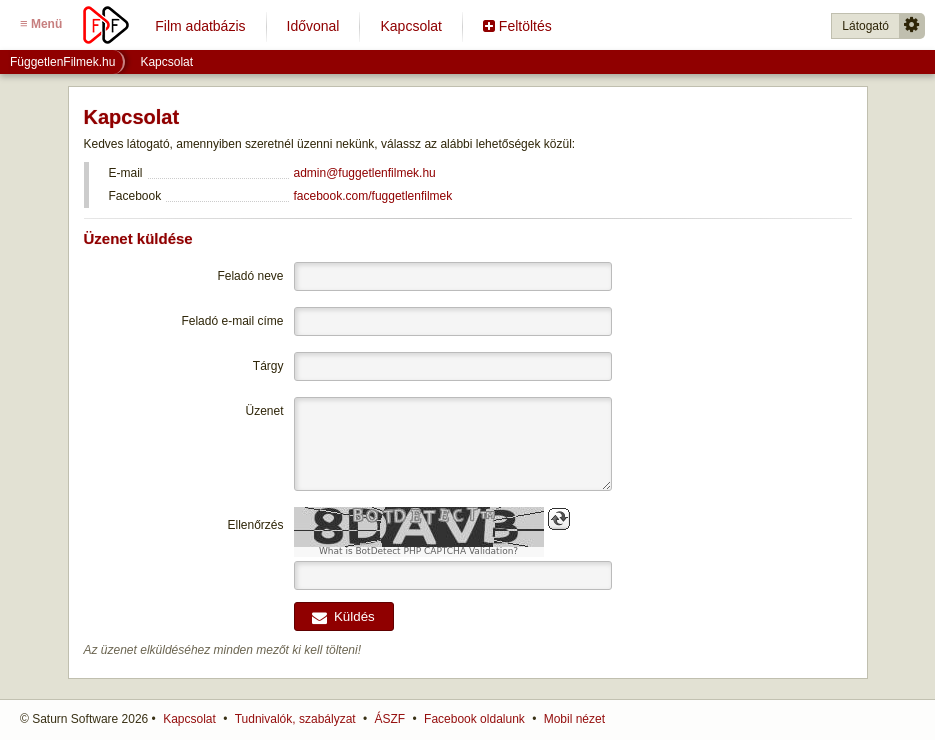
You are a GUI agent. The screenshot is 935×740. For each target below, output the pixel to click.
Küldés (343, 617)
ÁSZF (390, 719)
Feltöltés (517, 26)
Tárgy (268, 366)
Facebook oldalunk (474, 719)
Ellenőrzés (255, 525)
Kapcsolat (410, 26)
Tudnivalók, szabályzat (295, 719)
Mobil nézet (574, 719)
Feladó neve (250, 276)
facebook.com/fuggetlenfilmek (373, 196)
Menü (41, 23)
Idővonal (313, 26)
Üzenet (264, 411)
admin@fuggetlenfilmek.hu (365, 173)
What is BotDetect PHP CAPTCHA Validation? (418, 551)
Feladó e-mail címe (232, 321)
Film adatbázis (200, 26)
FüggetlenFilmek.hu (62, 62)
